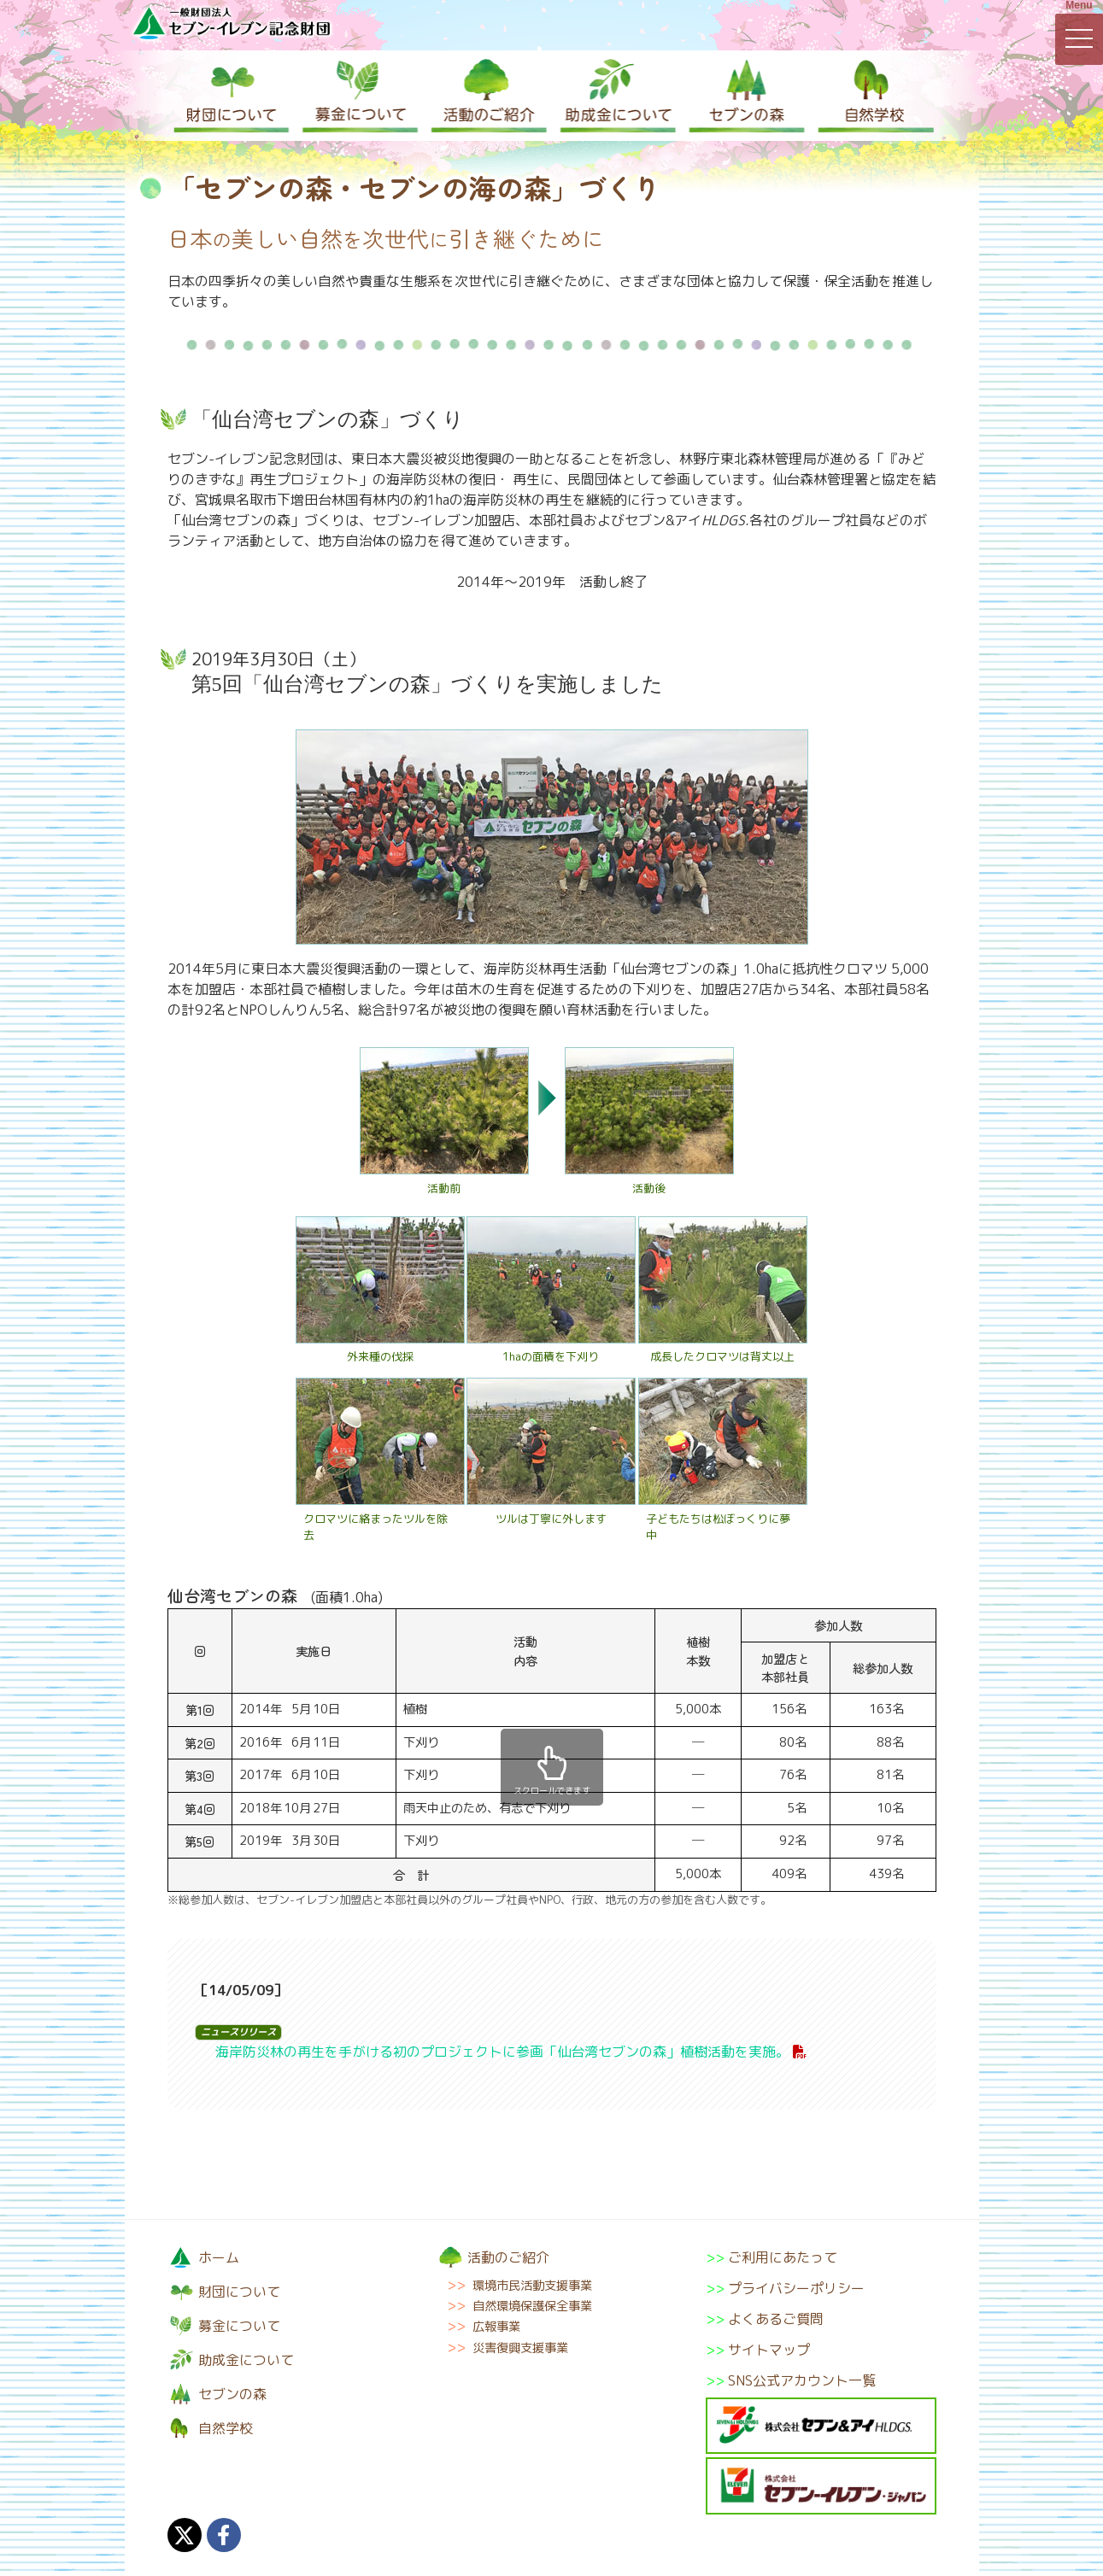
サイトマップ (769, 2349)
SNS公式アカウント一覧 (802, 2380)
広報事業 (496, 2326)
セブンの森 (743, 95)
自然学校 (871, 95)
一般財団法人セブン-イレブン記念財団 (231, 22)
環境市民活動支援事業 (532, 2285)
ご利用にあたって (782, 2257)
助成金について (615, 95)
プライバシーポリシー (796, 2288)
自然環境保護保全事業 (532, 2306)
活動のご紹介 (487, 95)
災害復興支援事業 (520, 2347)
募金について (359, 95)
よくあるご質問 (776, 2319)
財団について (231, 95)
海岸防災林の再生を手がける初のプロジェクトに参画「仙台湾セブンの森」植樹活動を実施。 (502, 2051)
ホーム (218, 2257)
